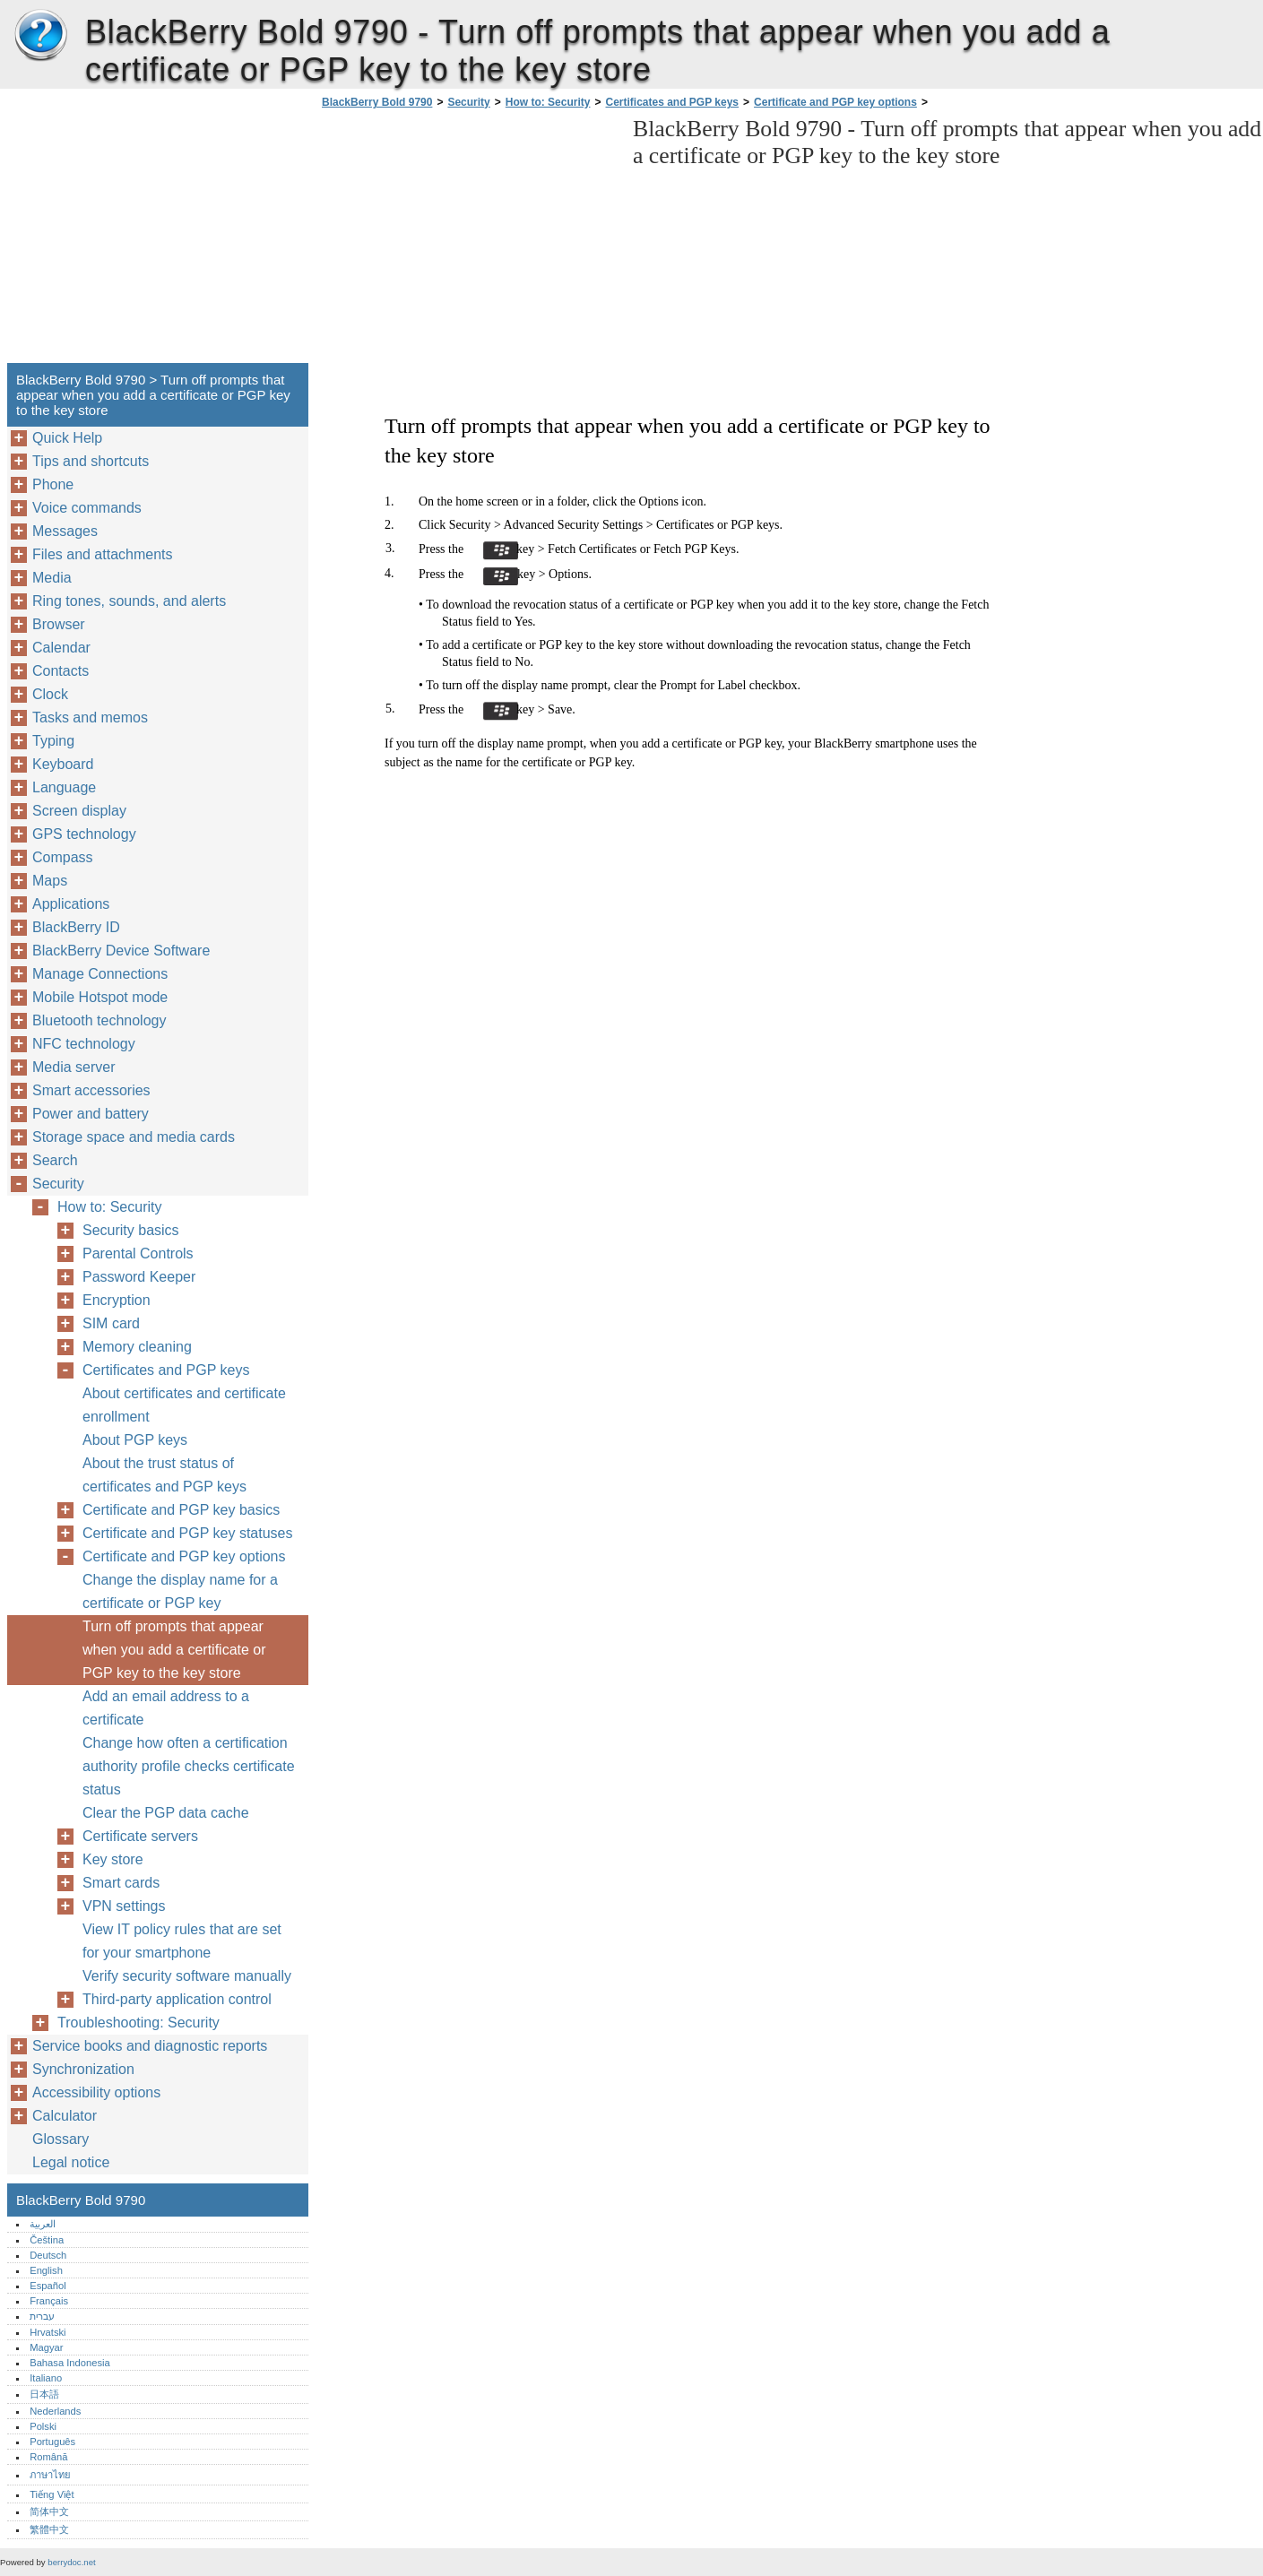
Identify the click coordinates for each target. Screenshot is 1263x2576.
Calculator (64, 2115)
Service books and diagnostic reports (149, 2045)
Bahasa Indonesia (70, 2362)
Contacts (60, 671)
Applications (70, 904)
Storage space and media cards (133, 1137)
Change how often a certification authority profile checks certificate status (188, 1766)
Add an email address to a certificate (165, 1708)
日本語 (44, 2394)
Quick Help (67, 437)
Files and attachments (102, 554)
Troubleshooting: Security (138, 2022)
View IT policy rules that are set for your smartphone (181, 1941)
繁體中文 (49, 2529)
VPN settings (123, 1906)
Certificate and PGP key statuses (187, 1533)
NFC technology (83, 1043)
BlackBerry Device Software (121, 950)
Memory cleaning (137, 1346)
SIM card (111, 1323)
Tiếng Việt (52, 2494)
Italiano (46, 2378)
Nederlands (55, 2411)
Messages (65, 531)
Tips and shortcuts (90, 461)
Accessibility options (96, 2092)
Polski (43, 2426)
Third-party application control (177, 1999)
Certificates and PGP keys (673, 102)
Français (49, 2300)
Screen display (79, 810)
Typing (53, 740)
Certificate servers (140, 1836)
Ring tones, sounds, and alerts (129, 601)
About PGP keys (134, 1440)
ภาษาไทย (50, 2474)
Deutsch (48, 2255)
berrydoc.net (71, 2562)
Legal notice (70, 2162)
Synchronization (83, 2069)
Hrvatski (47, 2332)
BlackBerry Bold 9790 (40, 36)
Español (47, 2285)
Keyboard (63, 764)
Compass (62, 857)
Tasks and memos (90, 717)
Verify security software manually (186, 1976)
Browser (58, 624)
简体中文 (49, 2511)
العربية (43, 2223)
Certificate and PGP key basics (181, 1509)
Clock (50, 694)
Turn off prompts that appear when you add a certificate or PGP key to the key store (174, 1650)
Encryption (116, 1300)
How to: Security (548, 102)
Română (48, 2456)
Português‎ (52, 2441)
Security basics (130, 1230)
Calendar (61, 647)
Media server (73, 1067)
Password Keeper (138, 1276)
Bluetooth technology (99, 1020)
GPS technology (84, 834)
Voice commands (87, 507)
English (46, 2270)
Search (55, 1160)
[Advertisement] (468, 241)
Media (52, 577)
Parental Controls (138, 1253)
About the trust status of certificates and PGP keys (164, 1475)
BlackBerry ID (76, 927)
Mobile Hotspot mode (100, 997)
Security (468, 102)
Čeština (47, 2240)
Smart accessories (91, 1090)
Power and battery (90, 1113)
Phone (53, 484)
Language (64, 787)
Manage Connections (100, 973)
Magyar (46, 2347)
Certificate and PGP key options (835, 102)
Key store (112, 1859)
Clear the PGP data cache (165, 1812)
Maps (49, 880)
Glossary (60, 2139)
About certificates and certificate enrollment (184, 1405)
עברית (42, 2316)
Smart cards (121, 1882)
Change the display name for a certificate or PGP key (180, 1591)
